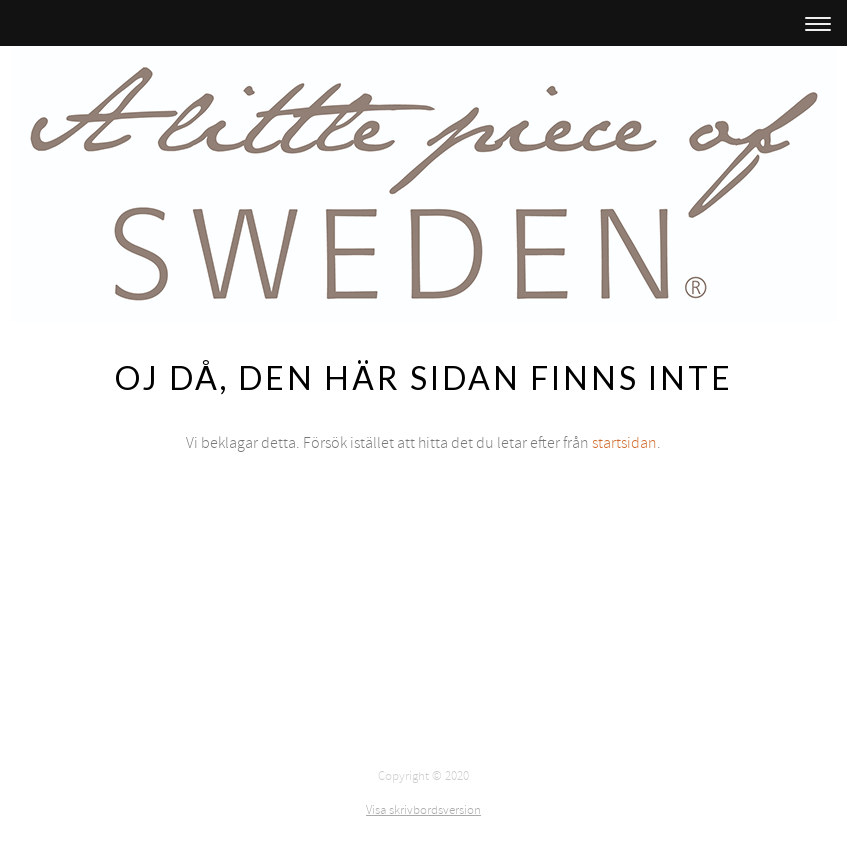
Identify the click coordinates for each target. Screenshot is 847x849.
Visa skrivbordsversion (423, 810)
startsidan (624, 443)
